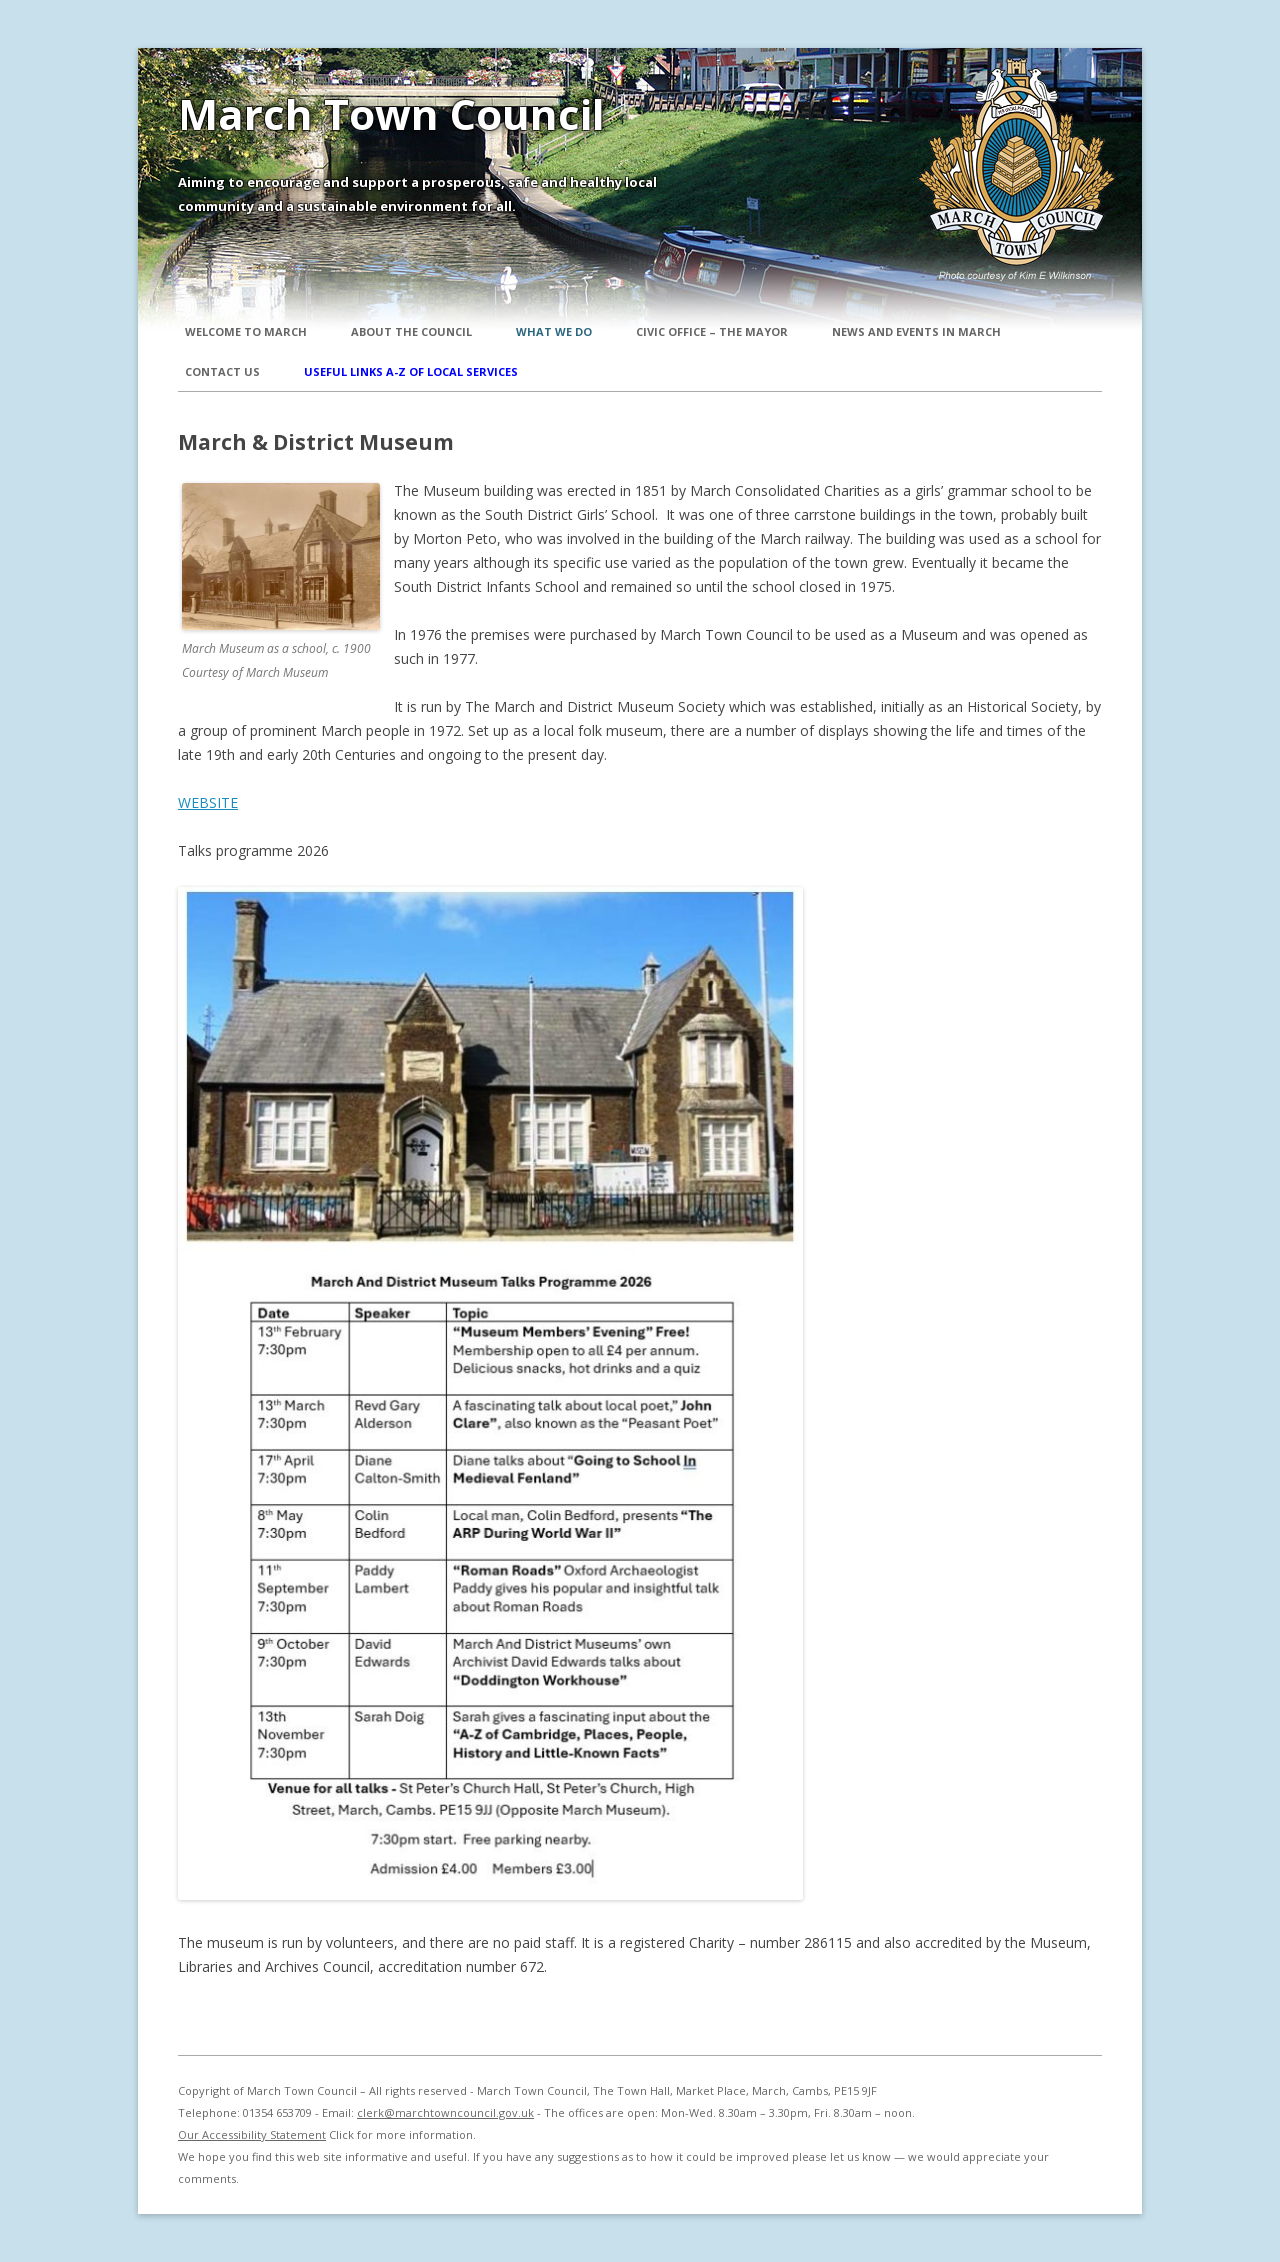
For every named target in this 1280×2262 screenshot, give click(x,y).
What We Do (554, 331)
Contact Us (222, 371)
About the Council (411, 331)
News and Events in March (916, 331)
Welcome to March (246, 331)
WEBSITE (208, 802)
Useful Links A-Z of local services (411, 371)
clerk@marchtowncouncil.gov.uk (445, 2112)
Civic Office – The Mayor (712, 331)
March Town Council (391, 113)
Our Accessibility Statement (252, 2134)
